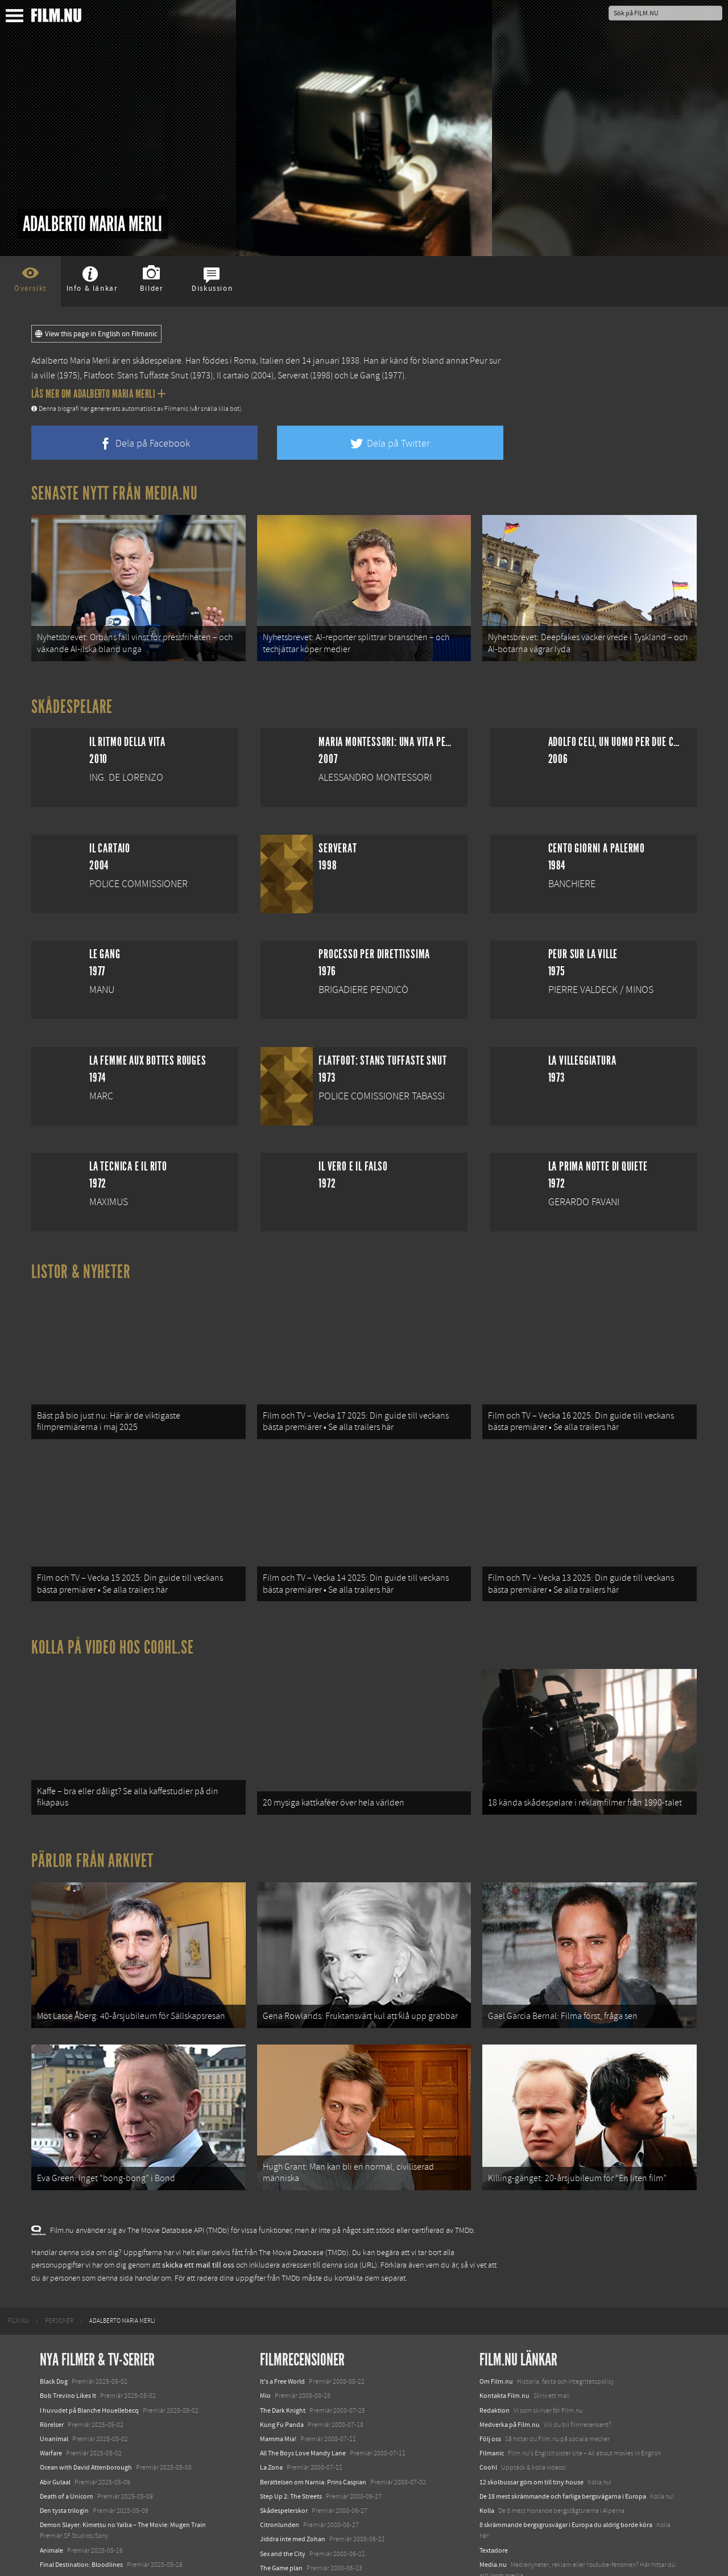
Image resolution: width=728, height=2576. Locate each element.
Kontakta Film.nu (504, 2330)
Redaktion (494, 2344)
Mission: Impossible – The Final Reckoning (100, 2526)
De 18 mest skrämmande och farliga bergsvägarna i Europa (562, 2430)
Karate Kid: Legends (68, 2555)
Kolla (486, 2444)
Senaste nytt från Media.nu (114, 493)
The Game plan (281, 2501)
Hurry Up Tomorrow (68, 2512)
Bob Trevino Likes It (68, 2330)
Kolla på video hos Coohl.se (112, 1614)
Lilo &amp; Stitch (64, 2541)
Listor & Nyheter (81, 1261)
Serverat (293, 375)
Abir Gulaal (55, 2416)
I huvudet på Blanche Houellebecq (89, 2344)
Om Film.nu (496, 2315)
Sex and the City (282, 2487)
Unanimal (54, 2372)
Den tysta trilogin (64, 2444)
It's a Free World (282, 2315)
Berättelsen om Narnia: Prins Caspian (313, 2416)
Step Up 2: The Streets (291, 2430)
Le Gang (365, 375)
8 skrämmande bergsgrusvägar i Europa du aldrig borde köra (565, 2458)
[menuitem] (18, 2254)
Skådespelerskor (284, 2444)
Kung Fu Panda (282, 2358)
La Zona (271, 2401)
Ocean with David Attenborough (86, 2401)
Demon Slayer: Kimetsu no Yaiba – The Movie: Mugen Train (123, 2458)
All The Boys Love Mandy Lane (303, 2386)
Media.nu (493, 2498)
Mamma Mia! (278, 2372)
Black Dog (54, 2315)
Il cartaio (233, 375)
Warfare (51, 2386)
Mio (265, 2330)
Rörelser (52, 2358)
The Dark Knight (282, 2344)
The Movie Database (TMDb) (304, 2186)
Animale (51, 2484)
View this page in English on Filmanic (96, 334)
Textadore (493, 2484)
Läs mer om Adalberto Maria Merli (98, 394)
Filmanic (491, 2386)
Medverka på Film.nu (509, 2358)
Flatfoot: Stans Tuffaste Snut (136, 375)
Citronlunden (279, 2458)
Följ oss (490, 2372)
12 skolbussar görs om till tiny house (531, 2416)
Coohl (488, 2401)
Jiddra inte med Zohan (292, 2472)
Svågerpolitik (498, 2523)
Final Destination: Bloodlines (81, 2498)
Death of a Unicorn (66, 2430)
